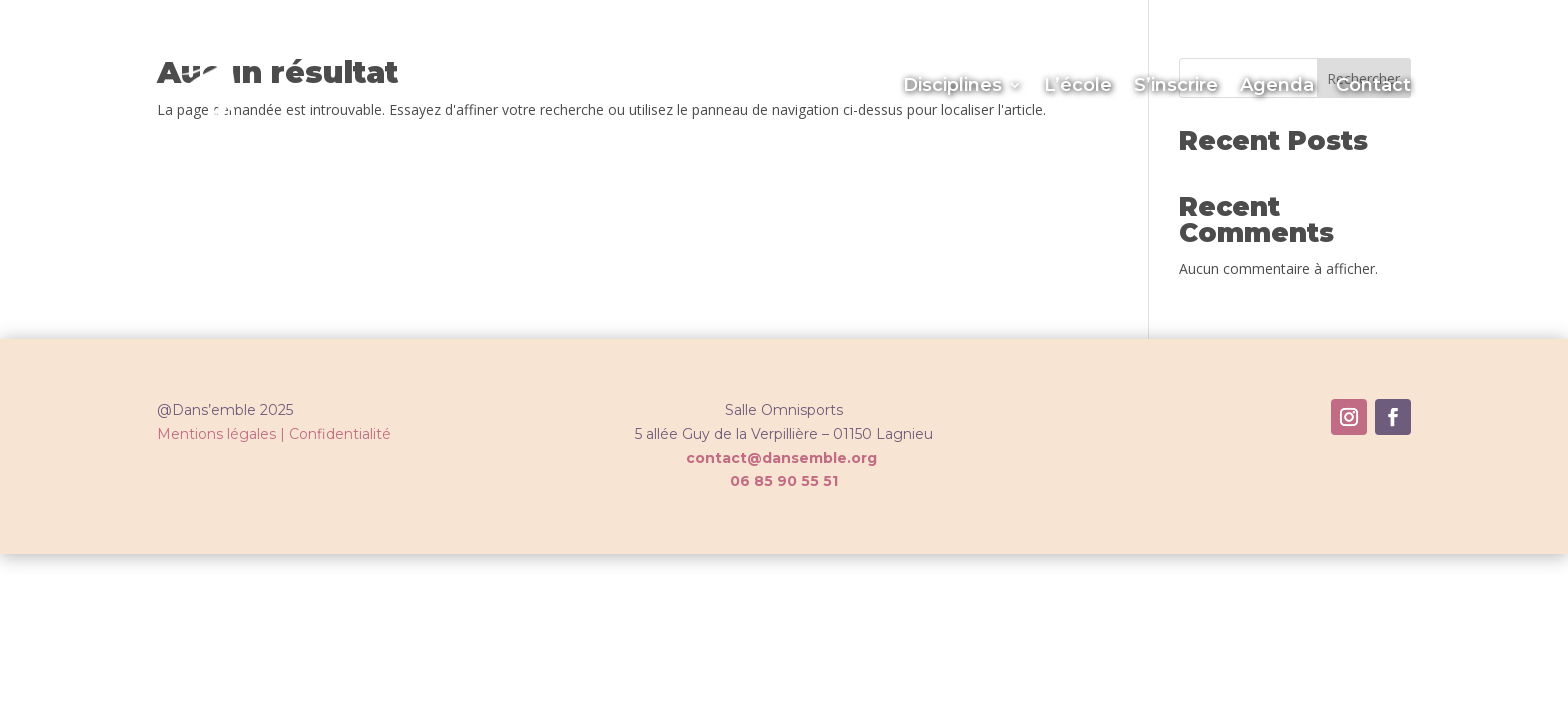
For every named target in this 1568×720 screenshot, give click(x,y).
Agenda (1277, 85)
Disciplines (952, 85)
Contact (1373, 85)
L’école (1078, 85)
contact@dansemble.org (781, 458)
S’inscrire (1176, 85)
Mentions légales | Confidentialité (274, 434)
